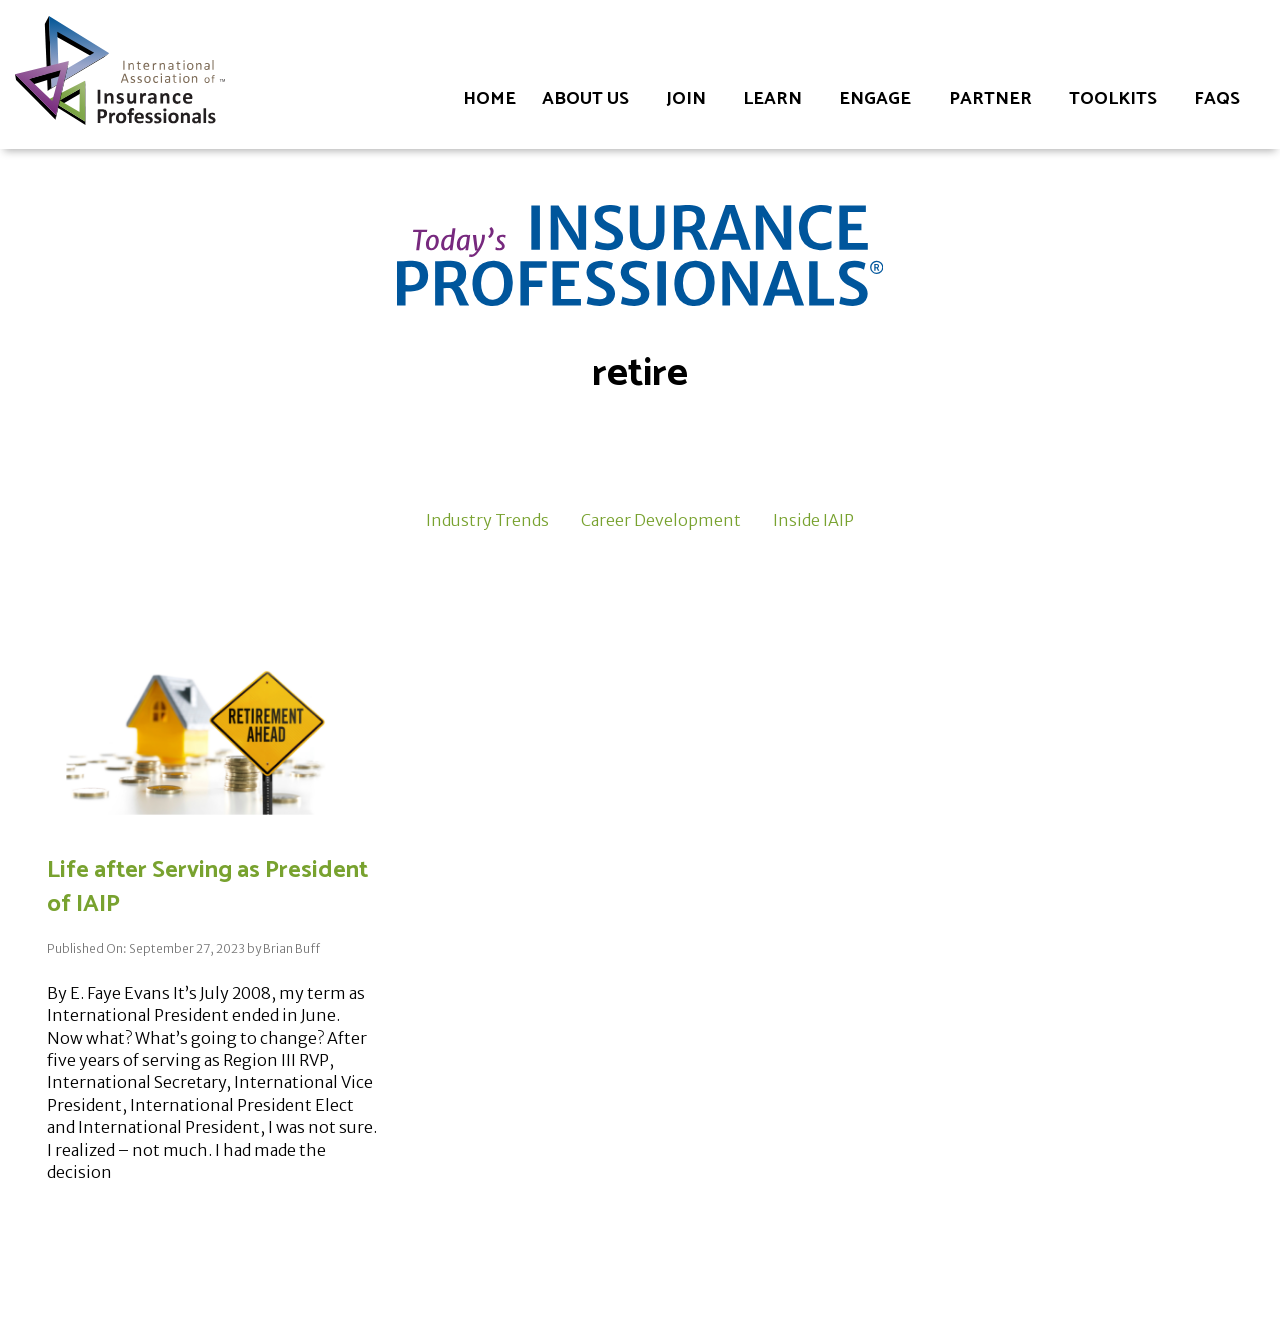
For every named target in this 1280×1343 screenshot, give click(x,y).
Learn (772, 99)
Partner (990, 99)
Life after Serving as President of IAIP (207, 887)
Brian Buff (291, 948)
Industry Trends (487, 520)
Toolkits (1113, 99)
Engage (875, 99)
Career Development (661, 520)
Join (686, 99)
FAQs (1217, 99)
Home (489, 99)
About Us (585, 99)
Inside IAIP (813, 520)
